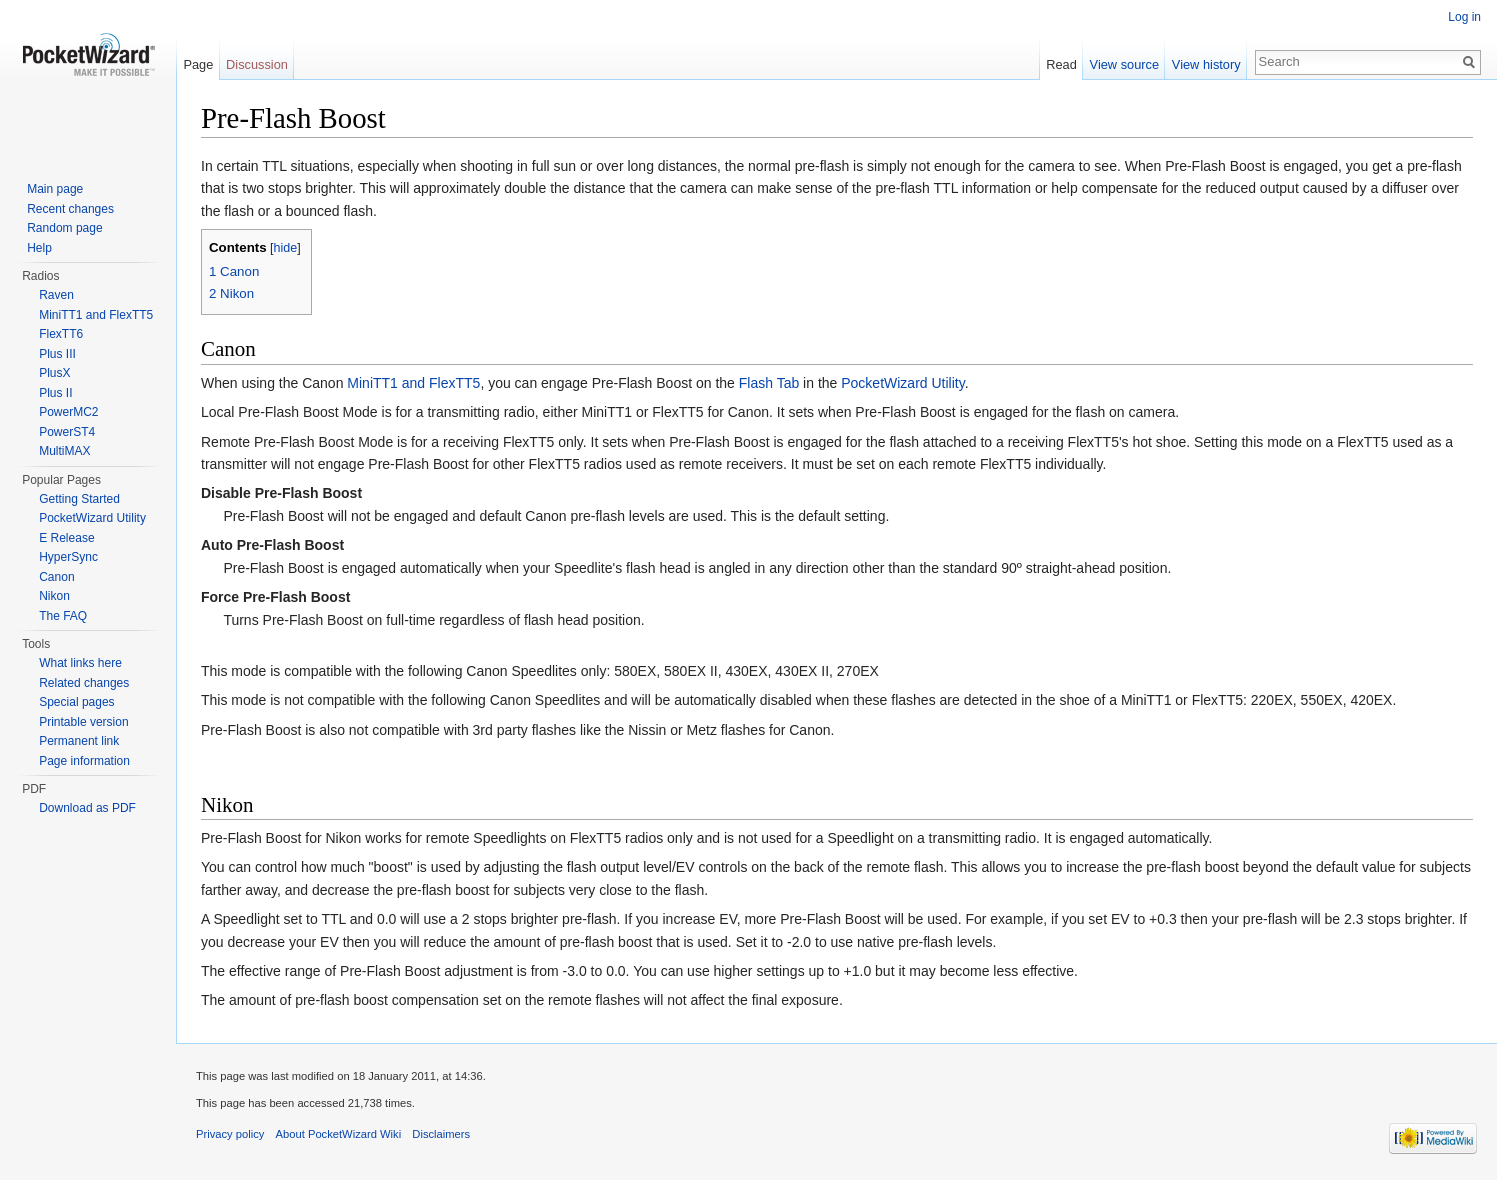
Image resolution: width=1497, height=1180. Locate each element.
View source (1124, 64)
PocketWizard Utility (902, 383)
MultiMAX (64, 451)
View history (1206, 64)
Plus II (55, 393)
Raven (56, 295)
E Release (66, 538)
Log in (1464, 17)
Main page (55, 189)
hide (286, 248)
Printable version (83, 722)
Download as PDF (87, 808)
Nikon (54, 596)
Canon (56, 577)
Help (39, 248)
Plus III (57, 354)
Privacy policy (230, 1134)
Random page (64, 228)
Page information (84, 761)
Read (1061, 64)
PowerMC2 (68, 412)
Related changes (84, 683)
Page (198, 64)
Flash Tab (769, 383)
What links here (80, 663)
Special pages (76, 702)
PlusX (54, 373)
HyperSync (68, 557)
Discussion (257, 64)
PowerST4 (67, 432)
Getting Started (79, 499)
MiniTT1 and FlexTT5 (413, 383)
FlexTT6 (61, 334)
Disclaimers (441, 1134)
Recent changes (70, 209)
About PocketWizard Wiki (339, 1134)
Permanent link (79, 741)
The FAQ (63, 616)
